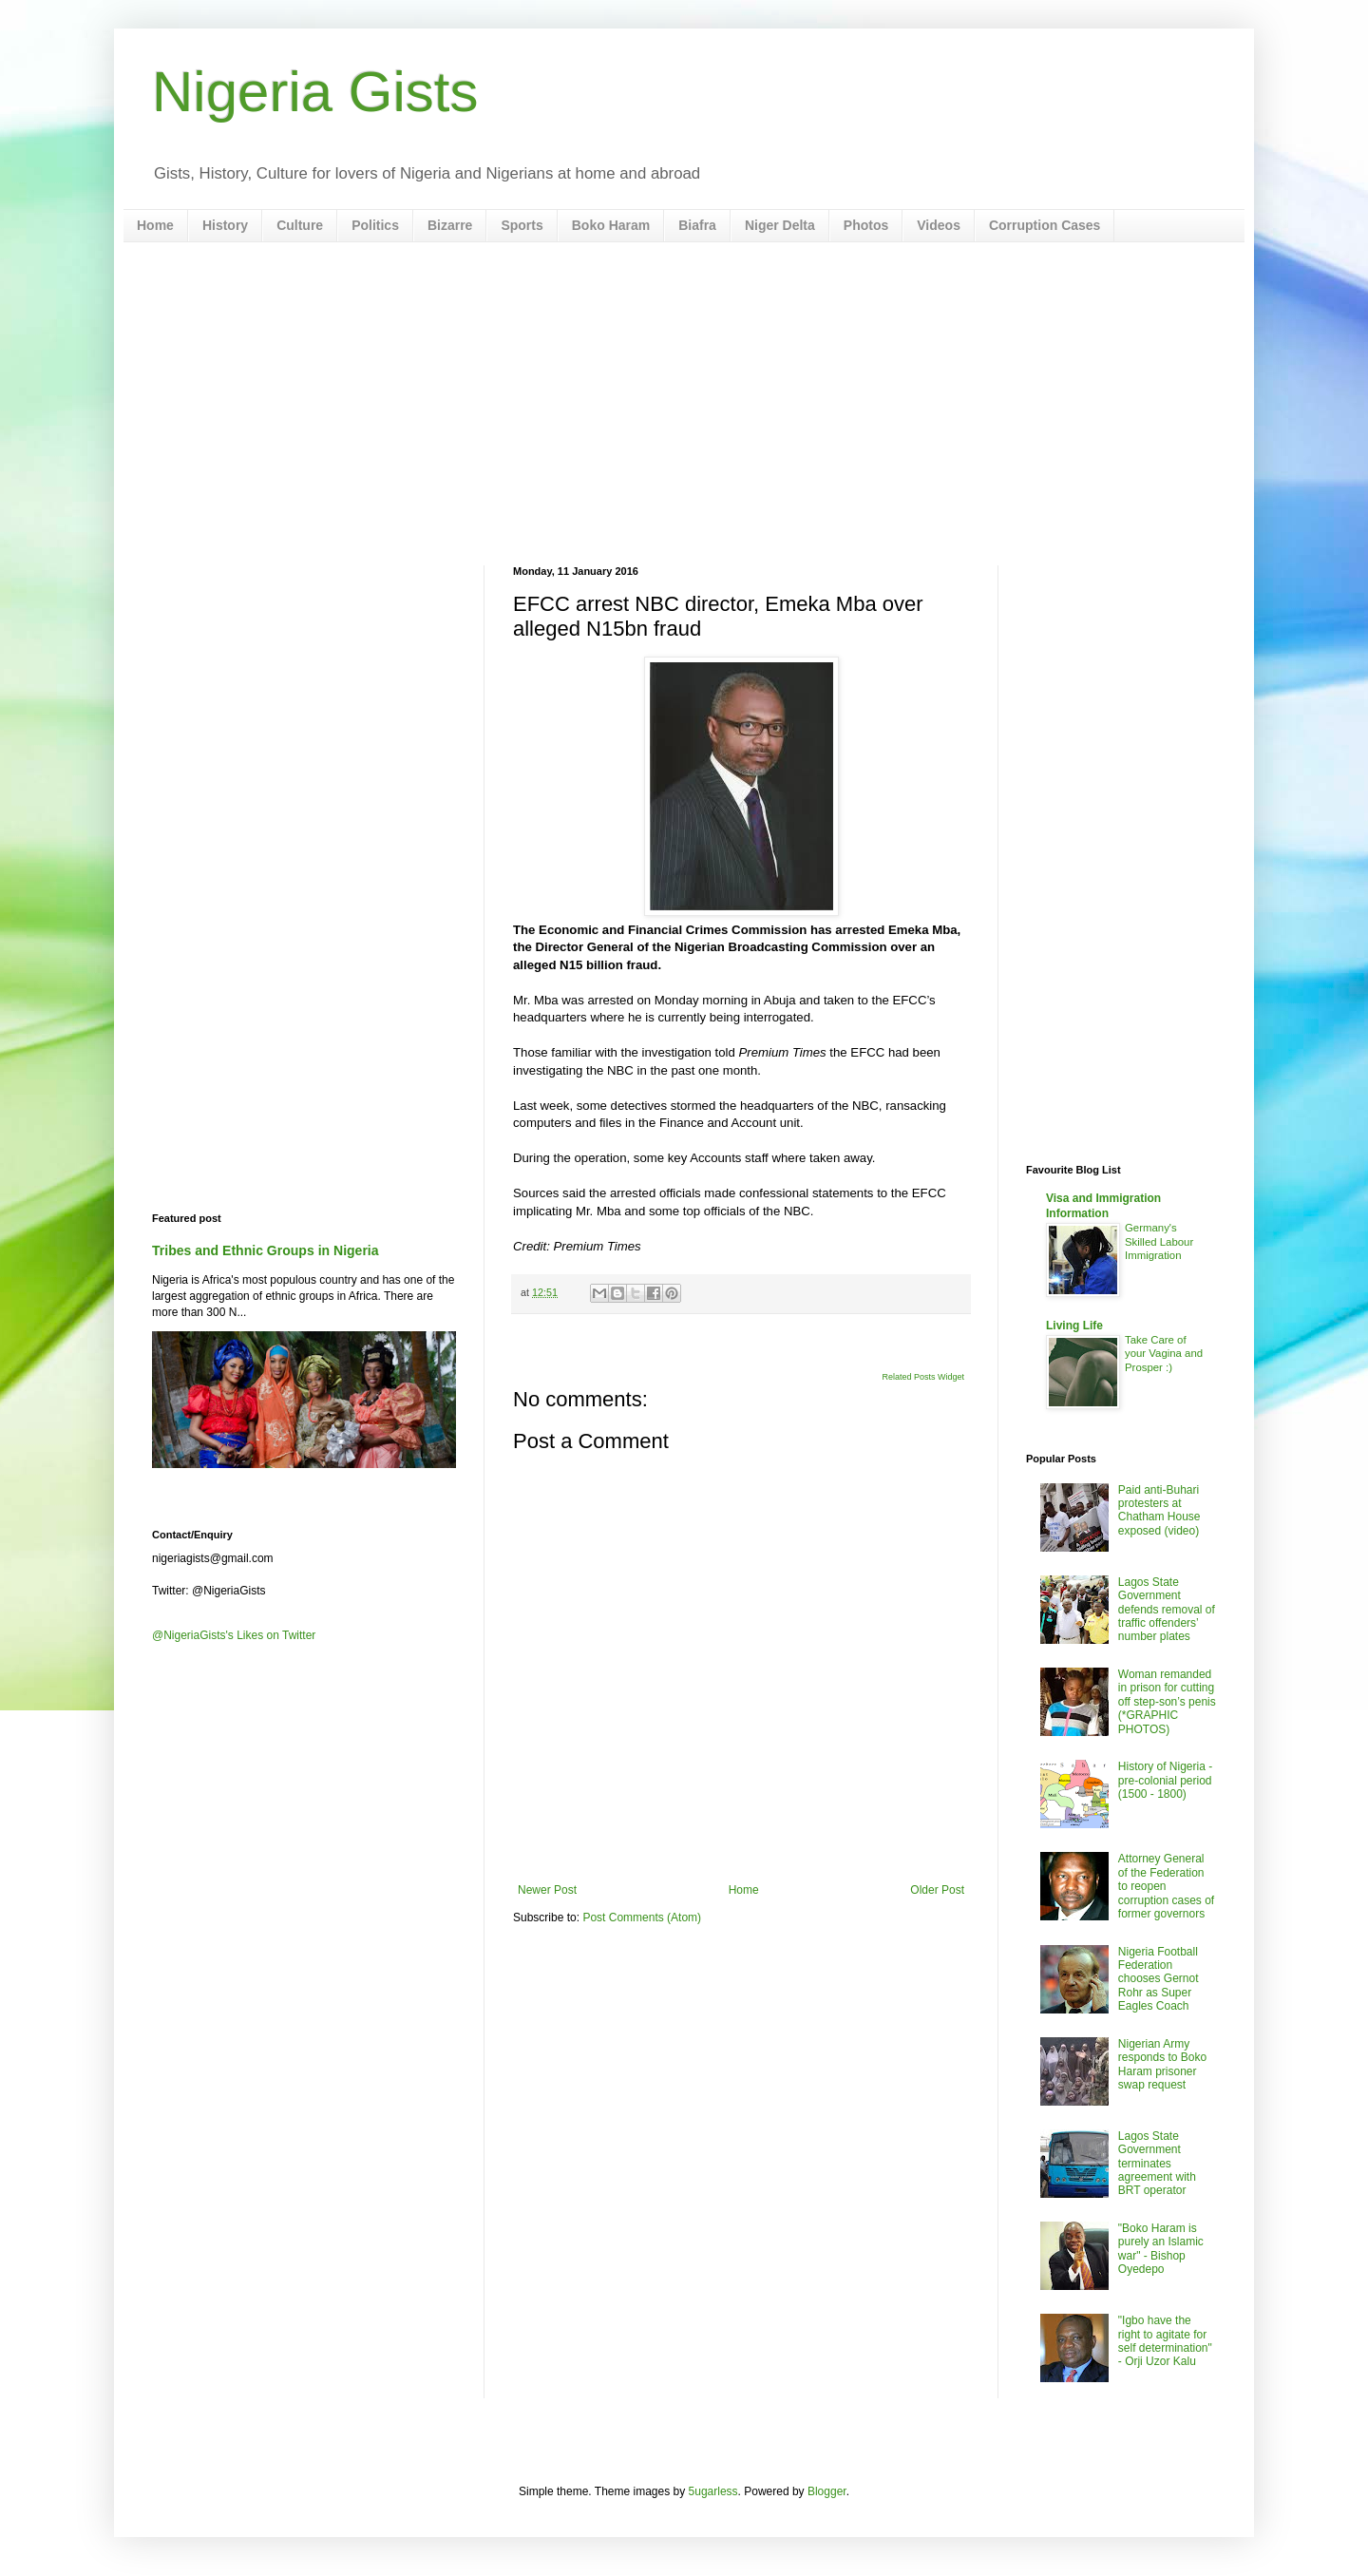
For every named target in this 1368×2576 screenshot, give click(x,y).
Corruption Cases (1044, 225)
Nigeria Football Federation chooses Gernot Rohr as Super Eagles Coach (1158, 1979)
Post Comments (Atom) (641, 1917)
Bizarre (450, 225)
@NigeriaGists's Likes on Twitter (233, 1635)
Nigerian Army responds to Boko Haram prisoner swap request (1162, 2064)
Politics (375, 225)
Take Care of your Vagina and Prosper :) (1164, 1354)
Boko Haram (611, 225)
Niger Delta (780, 225)
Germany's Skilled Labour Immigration (1159, 1242)
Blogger (827, 2491)
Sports (521, 225)
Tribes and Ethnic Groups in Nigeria (265, 1250)
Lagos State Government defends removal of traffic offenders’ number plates (1166, 1609)
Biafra (697, 225)
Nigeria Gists (315, 92)
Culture (299, 225)
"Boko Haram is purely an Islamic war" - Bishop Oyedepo (1161, 2249)
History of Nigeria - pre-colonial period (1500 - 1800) (1165, 1780)
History (225, 225)
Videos (938, 225)
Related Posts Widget (923, 1377)
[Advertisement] (684, 404)
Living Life (1074, 1325)
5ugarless (713, 2491)
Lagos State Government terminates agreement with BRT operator (1157, 2163)
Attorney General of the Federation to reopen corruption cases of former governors (1166, 1886)
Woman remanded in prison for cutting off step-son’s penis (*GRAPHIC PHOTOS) (1167, 1702)
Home (155, 225)
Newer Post (547, 1890)
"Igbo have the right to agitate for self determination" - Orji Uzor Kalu (1165, 2341)
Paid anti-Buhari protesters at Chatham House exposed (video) (1159, 1510)
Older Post (937, 1890)
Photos (866, 225)
